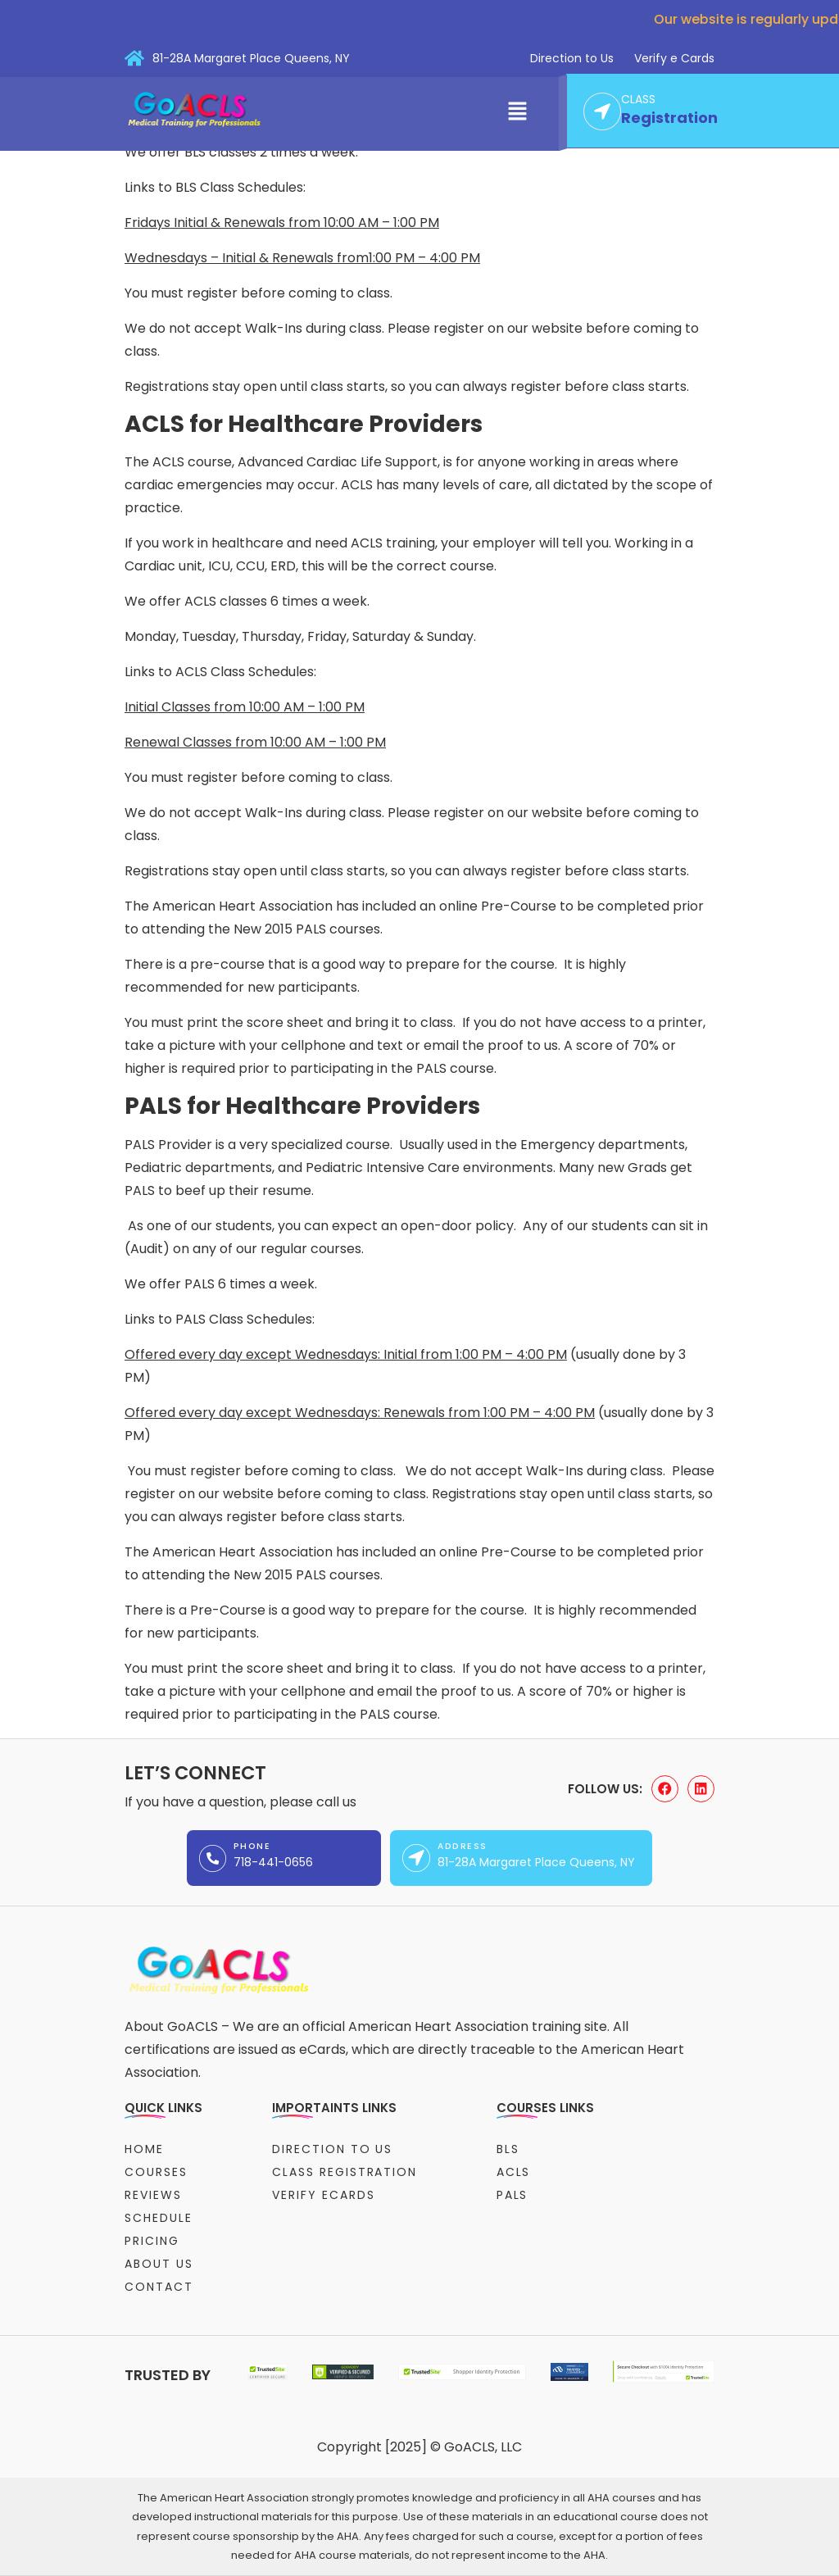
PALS (512, 2195)
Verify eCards (323, 2195)
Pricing (152, 2241)
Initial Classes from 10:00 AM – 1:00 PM (245, 706)
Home (144, 2149)
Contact (159, 2286)
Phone (252, 1846)
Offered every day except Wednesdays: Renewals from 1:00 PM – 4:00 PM (360, 1412)
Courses (156, 2172)
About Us (159, 2264)
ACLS (514, 2172)
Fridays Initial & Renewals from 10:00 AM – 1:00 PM (282, 222)
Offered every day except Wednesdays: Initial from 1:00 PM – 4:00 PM (346, 1354)
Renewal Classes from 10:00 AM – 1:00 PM (255, 742)
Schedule (159, 2218)
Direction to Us (572, 58)
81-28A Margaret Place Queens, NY (251, 58)
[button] (517, 112)
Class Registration (344, 2172)
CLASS (638, 100)
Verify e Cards (674, 58)
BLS (508, 2149)
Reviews (153, 2195)
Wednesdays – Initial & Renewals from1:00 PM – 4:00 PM (302, 257)
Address (462, 1846)
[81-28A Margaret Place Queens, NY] (134, 58)
